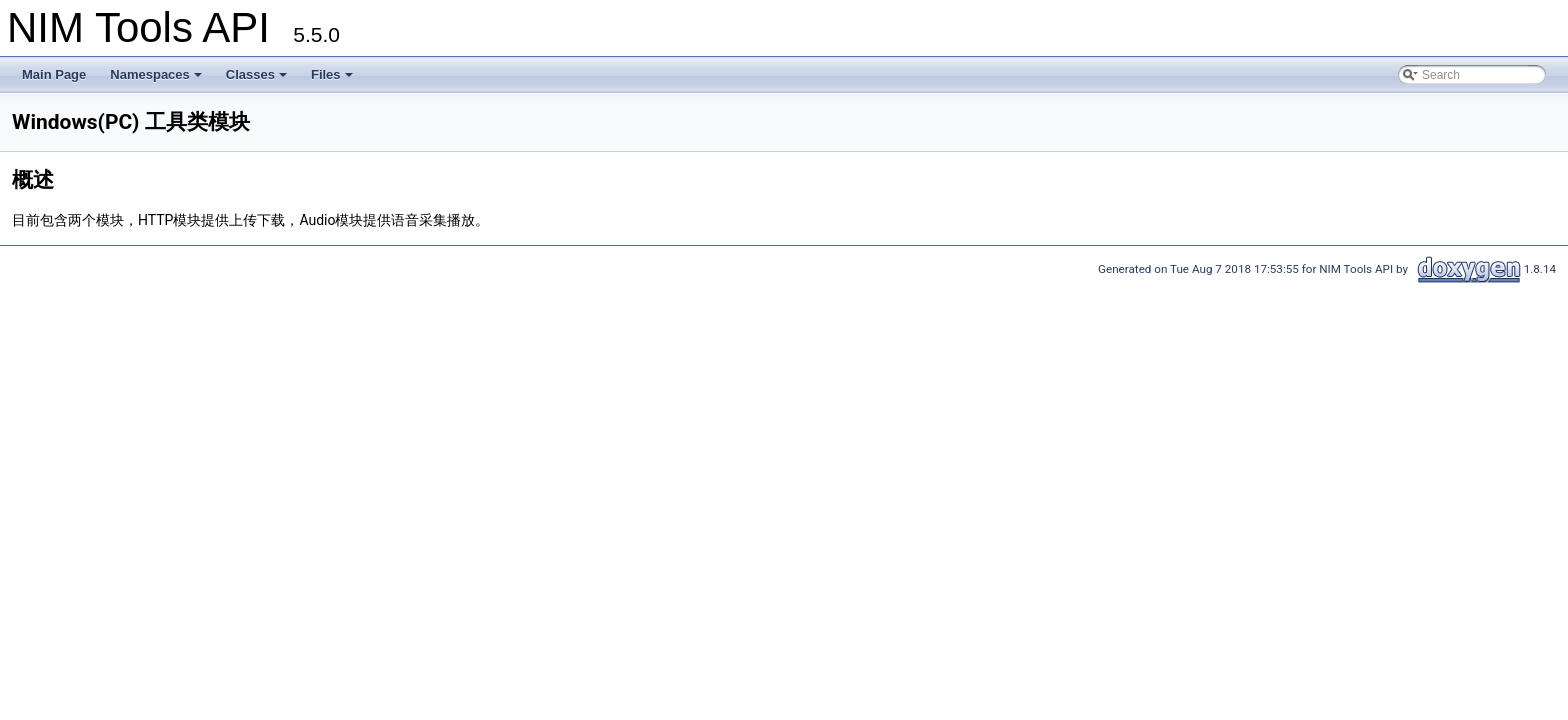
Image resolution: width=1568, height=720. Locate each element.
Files (333, 80)
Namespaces (157, 80)
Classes (258, 80)
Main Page (54, 74)
